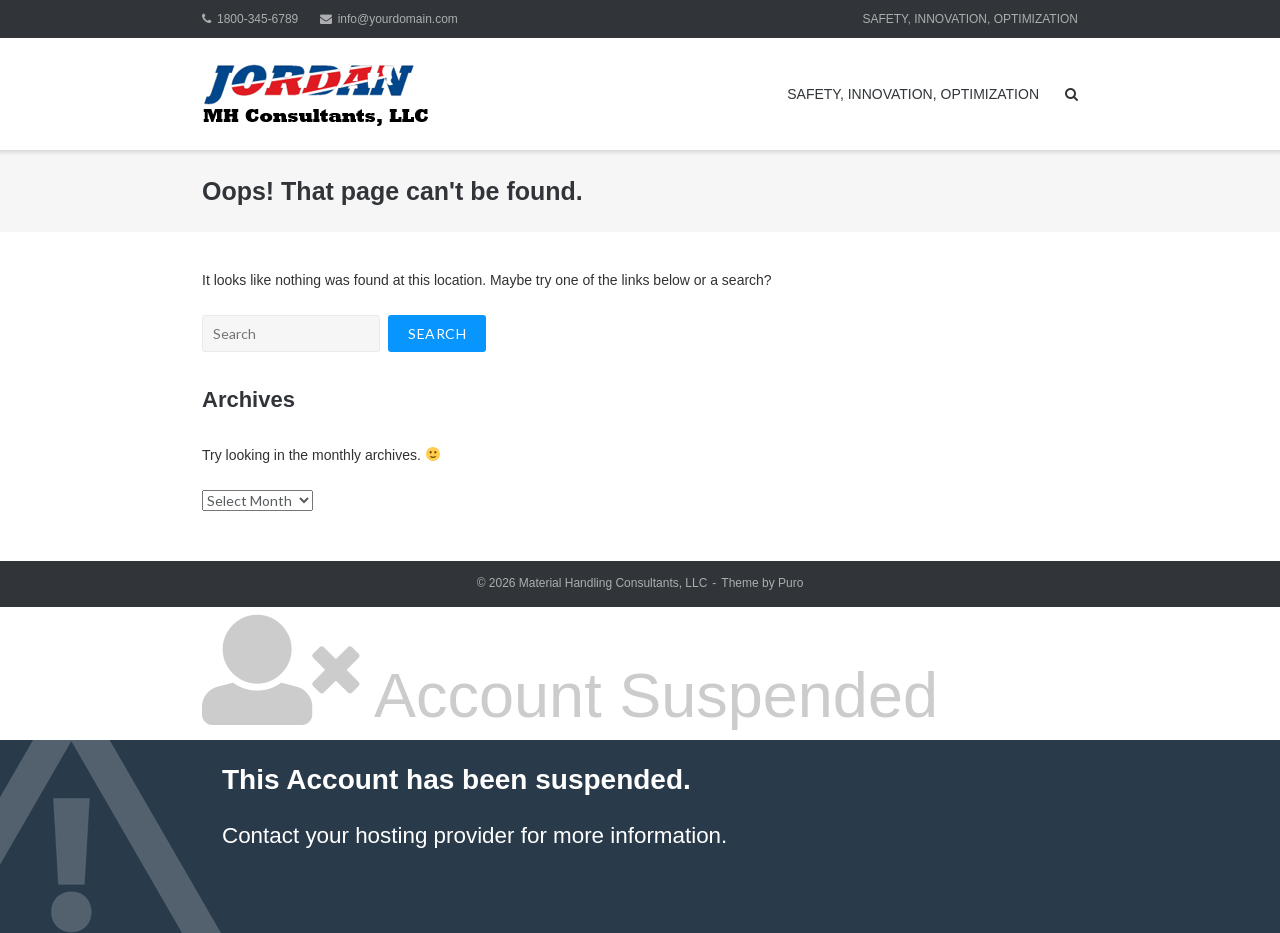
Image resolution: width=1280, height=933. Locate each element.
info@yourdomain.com (398, 19)
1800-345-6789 (257, 19)
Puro (790, 583)
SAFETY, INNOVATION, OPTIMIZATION (970, 19)
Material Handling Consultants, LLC (613, 583)
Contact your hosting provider (368, 835)
